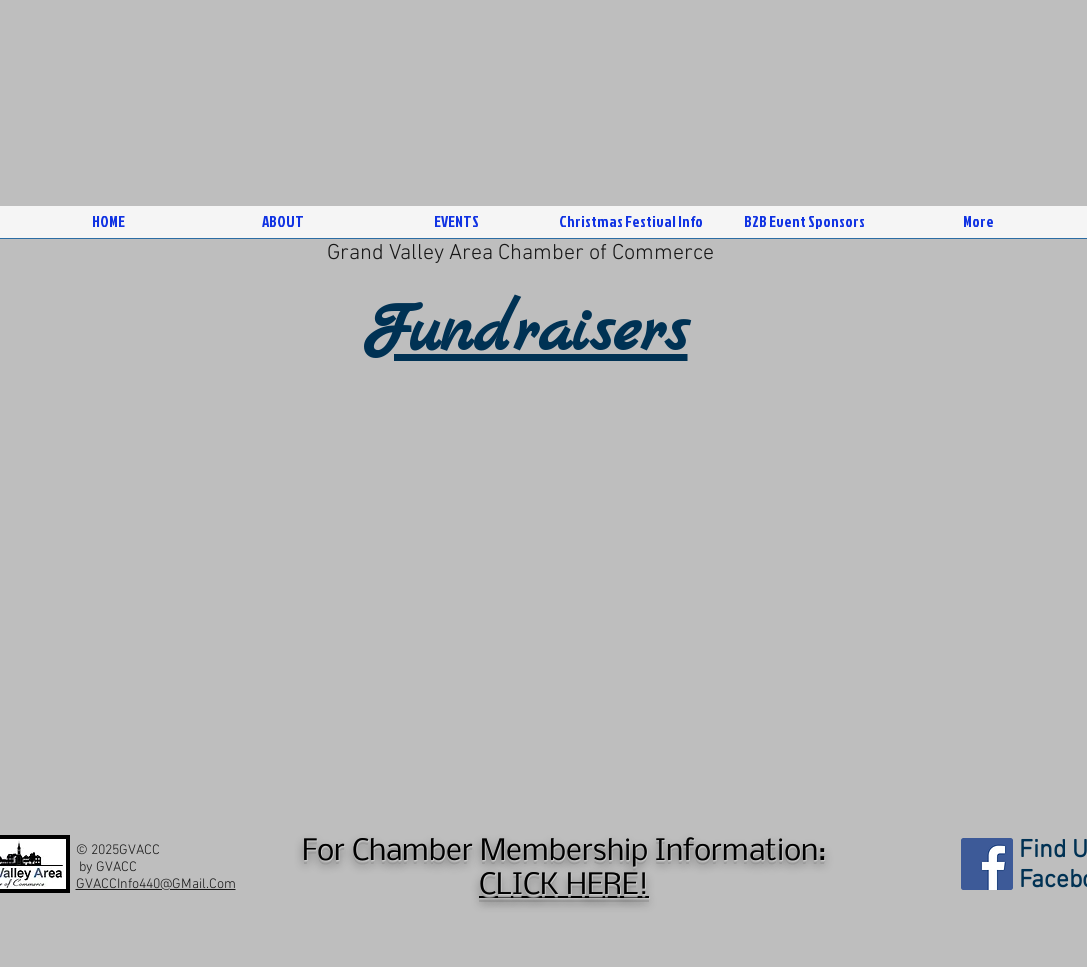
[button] (283, 228)
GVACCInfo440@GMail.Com (156, 884)
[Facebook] (987, 864)
